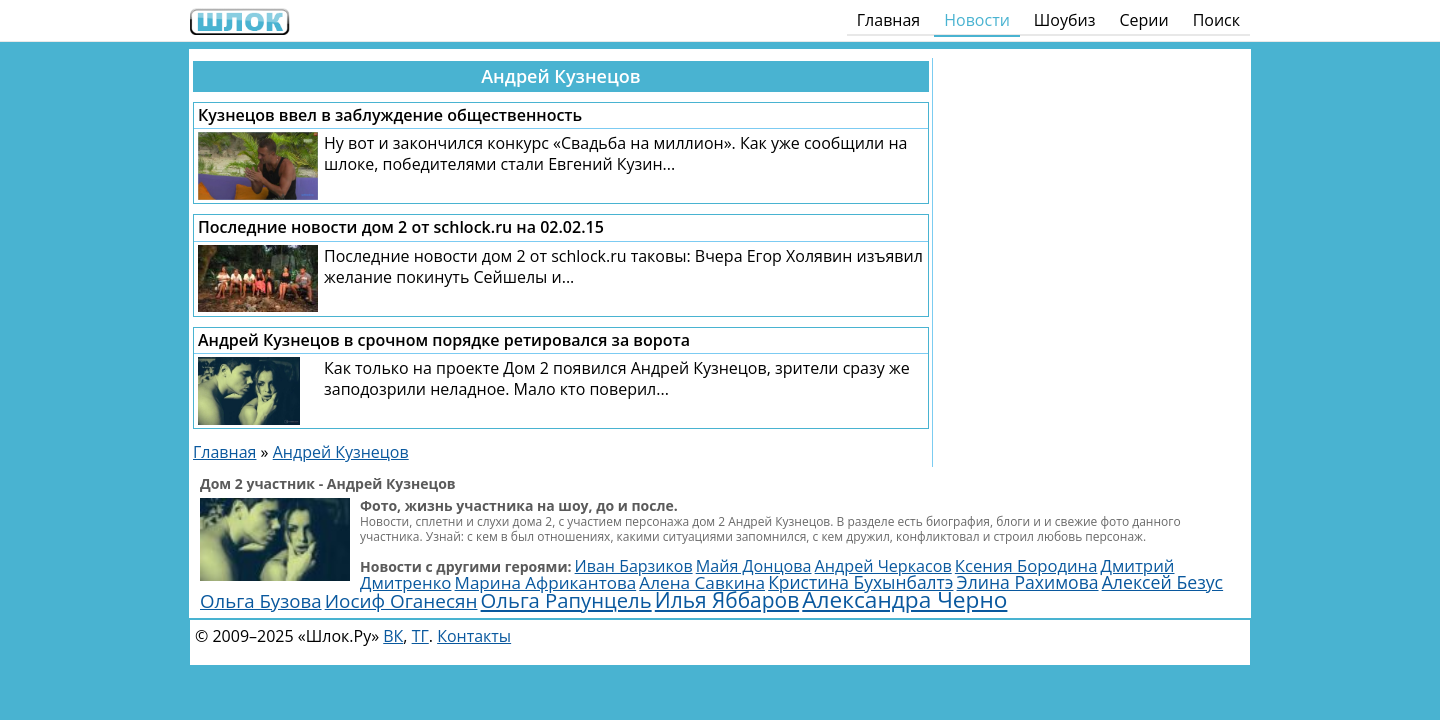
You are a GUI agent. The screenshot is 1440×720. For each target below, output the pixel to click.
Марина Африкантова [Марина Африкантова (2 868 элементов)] (546, 582)
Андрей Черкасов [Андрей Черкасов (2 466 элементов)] (883, 566)
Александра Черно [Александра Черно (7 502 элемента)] (904, 599)
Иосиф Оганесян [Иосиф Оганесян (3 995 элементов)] (401, 601)
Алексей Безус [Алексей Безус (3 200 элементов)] (1162, 582)
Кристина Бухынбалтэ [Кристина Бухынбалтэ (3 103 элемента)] (860, 582)
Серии (1143, 20)
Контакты (474, 636)
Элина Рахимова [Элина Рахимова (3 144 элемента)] (1028, 582)
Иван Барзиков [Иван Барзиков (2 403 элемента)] (634, 566)
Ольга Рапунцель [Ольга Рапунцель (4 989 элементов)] (566, 600)
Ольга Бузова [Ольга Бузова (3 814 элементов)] (261, 600)
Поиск (1216, 20)
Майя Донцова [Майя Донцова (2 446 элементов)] (754, 566)
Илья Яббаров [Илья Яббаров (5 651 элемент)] (727, 600)
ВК (393, 636)
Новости (977, 20)
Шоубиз (1065, 20)
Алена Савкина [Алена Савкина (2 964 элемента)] (702, 582)
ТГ (420, 636)
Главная (888, 20)
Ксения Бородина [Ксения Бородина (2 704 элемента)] (1026, 565)
